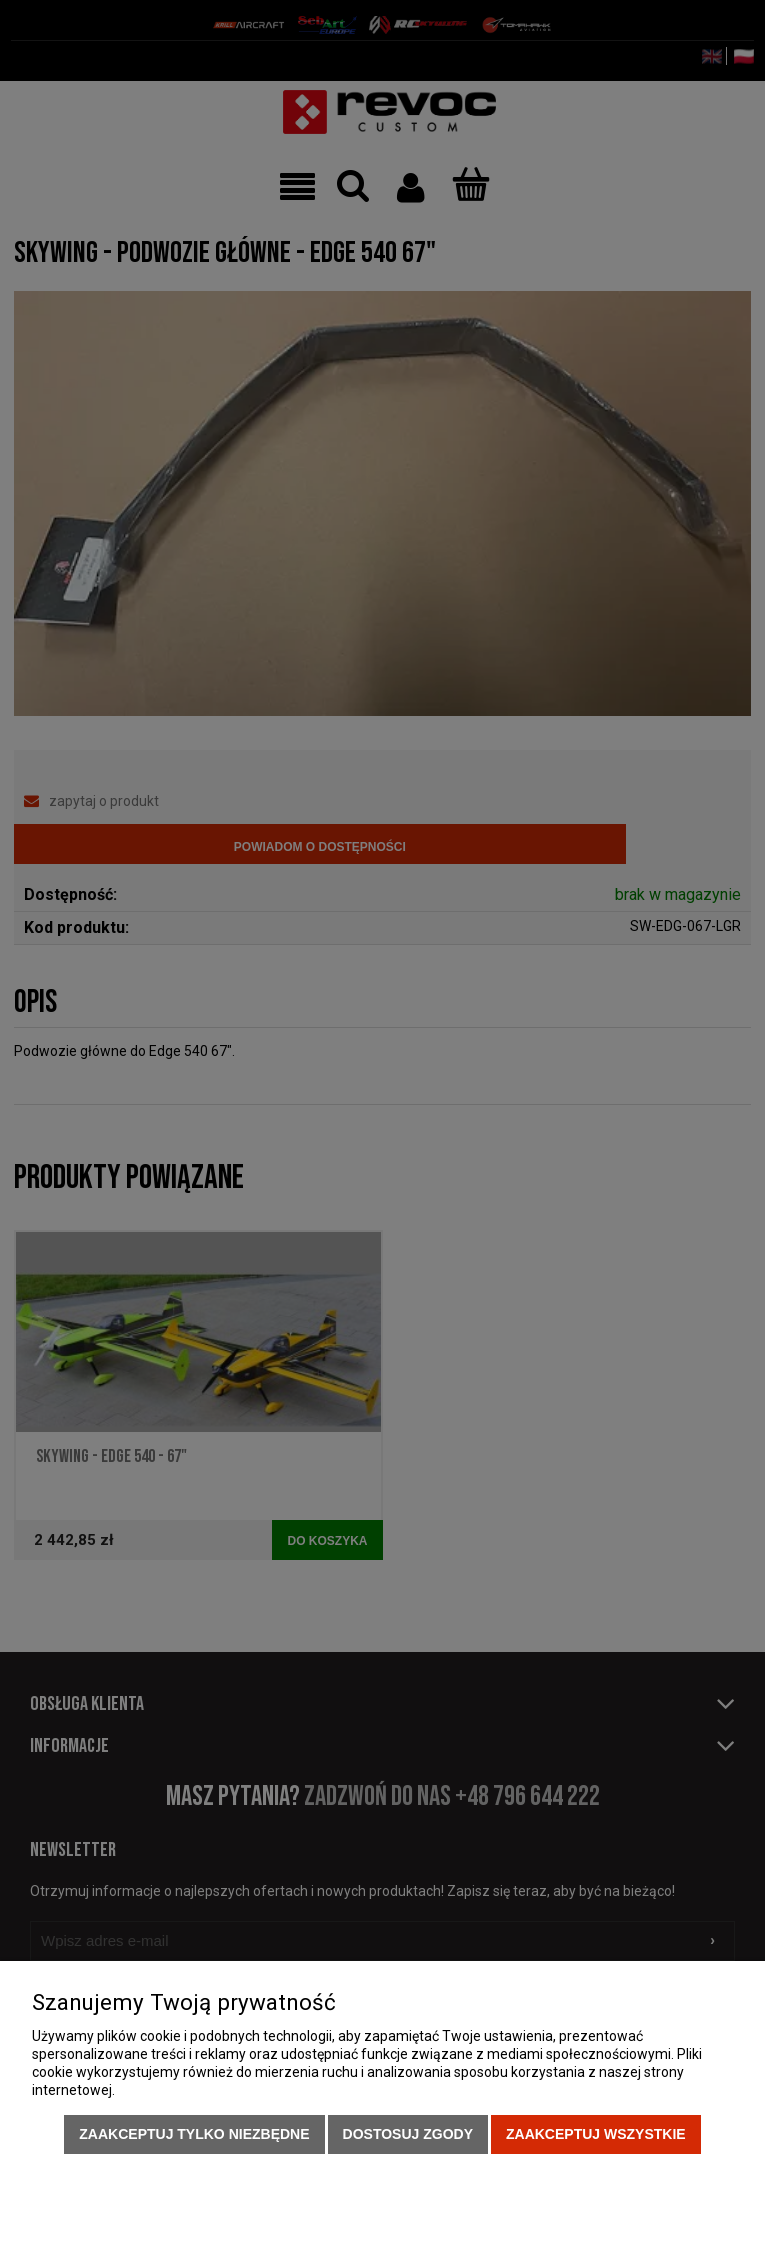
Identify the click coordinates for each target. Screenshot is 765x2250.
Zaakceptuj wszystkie (596, 2134)
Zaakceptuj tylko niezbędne (194, 2134)
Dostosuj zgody (408, 2134)
